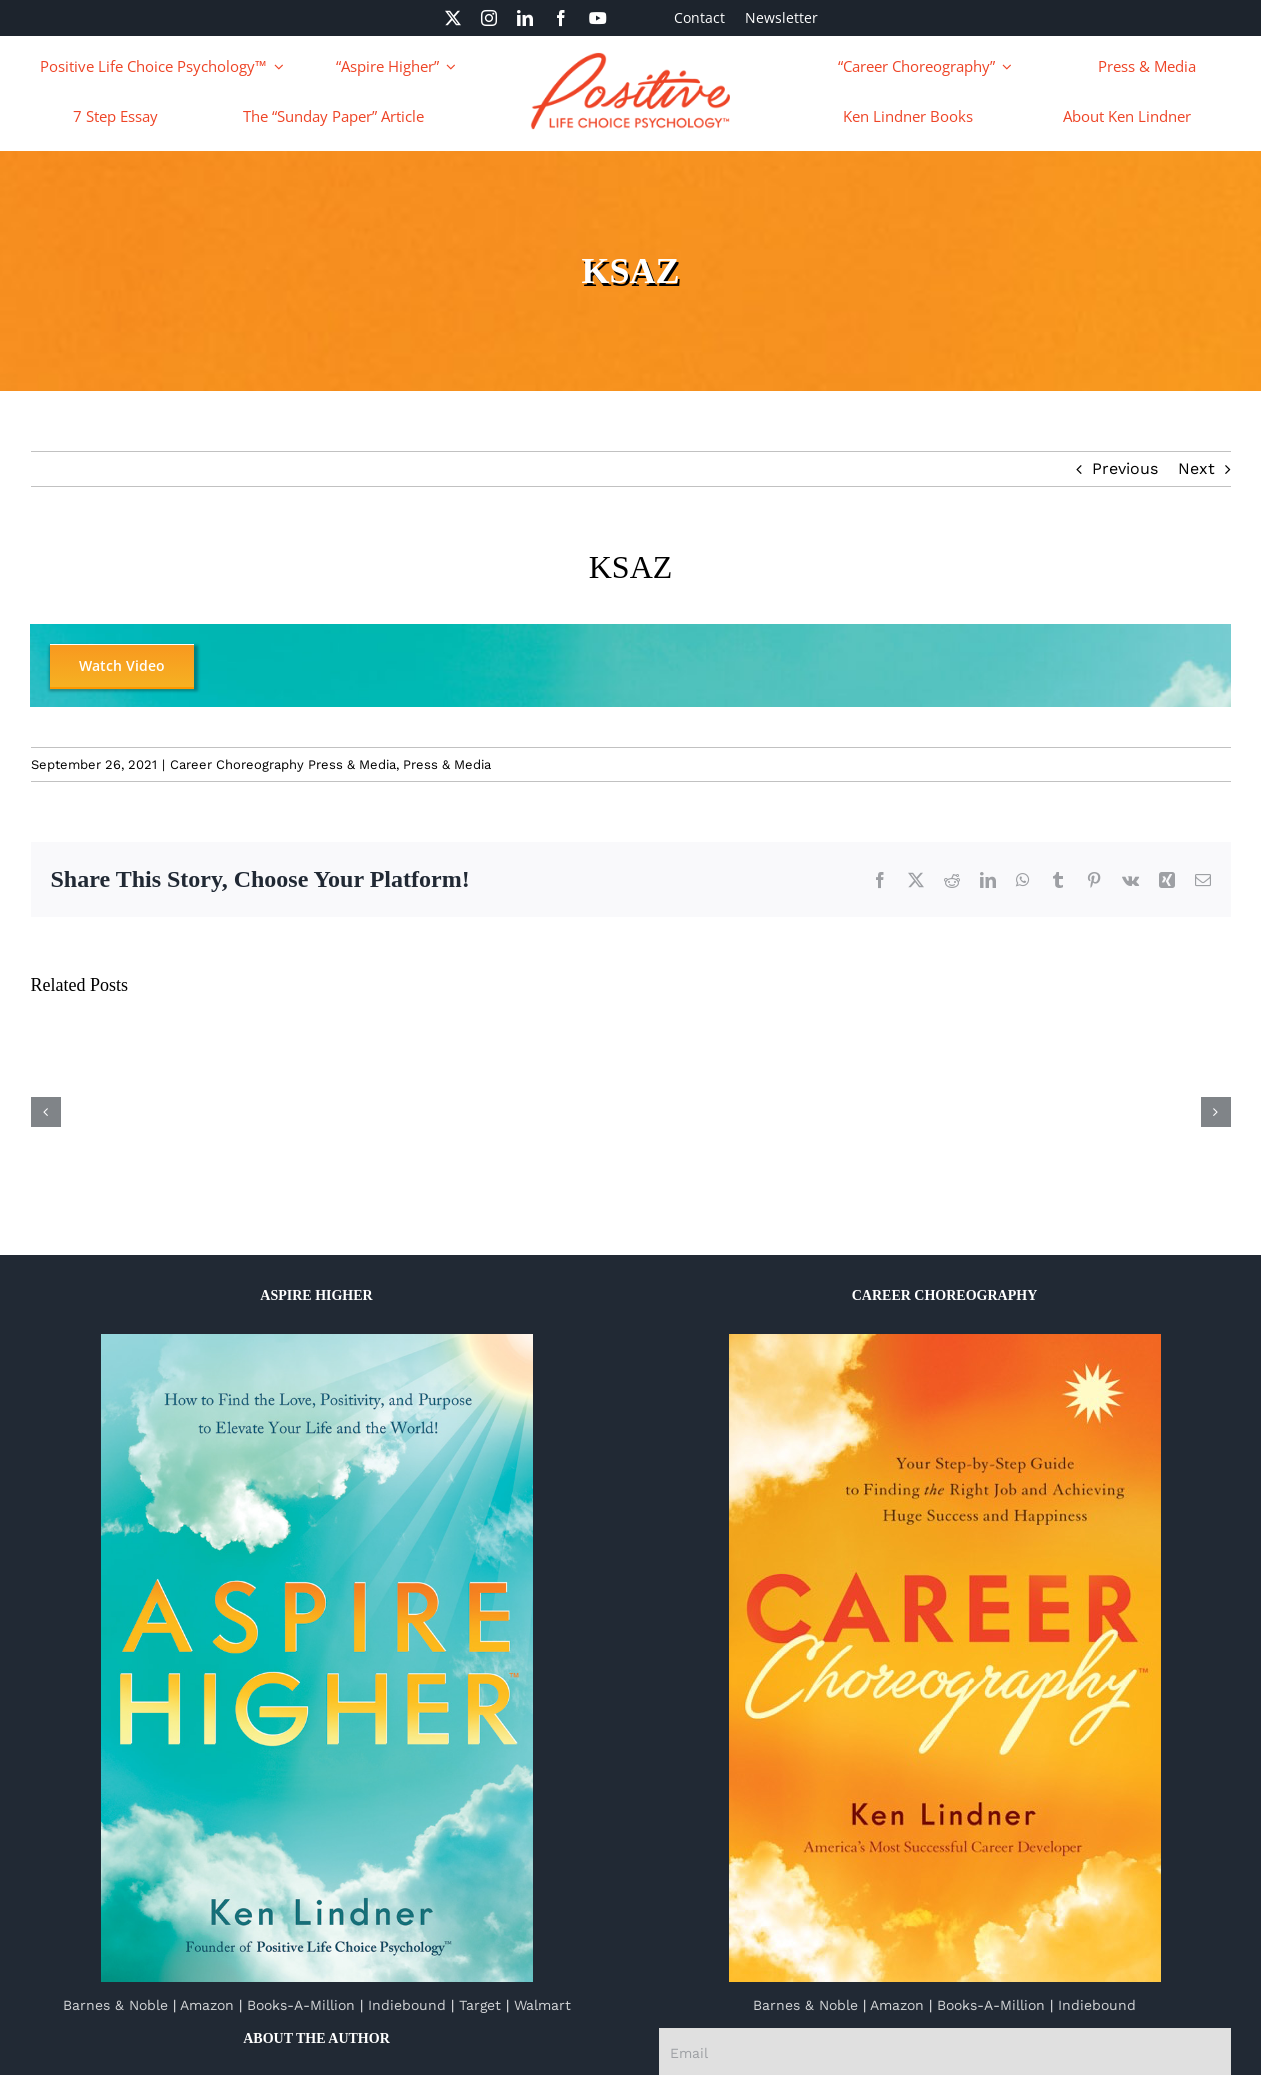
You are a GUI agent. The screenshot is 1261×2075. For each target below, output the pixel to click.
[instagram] (489, 18)
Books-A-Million (301, 2005)
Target (480, 2005)
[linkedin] (525, 18)
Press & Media (447, 764)
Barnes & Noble (115, 2005)
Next (1196, 468)
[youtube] (598, 18)
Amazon (207, 2005)
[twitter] (453, 18)
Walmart (542, 2005)
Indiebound (407, 2005)
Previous (1125, 468)
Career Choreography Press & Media (283, 764)
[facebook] (561, 18)
